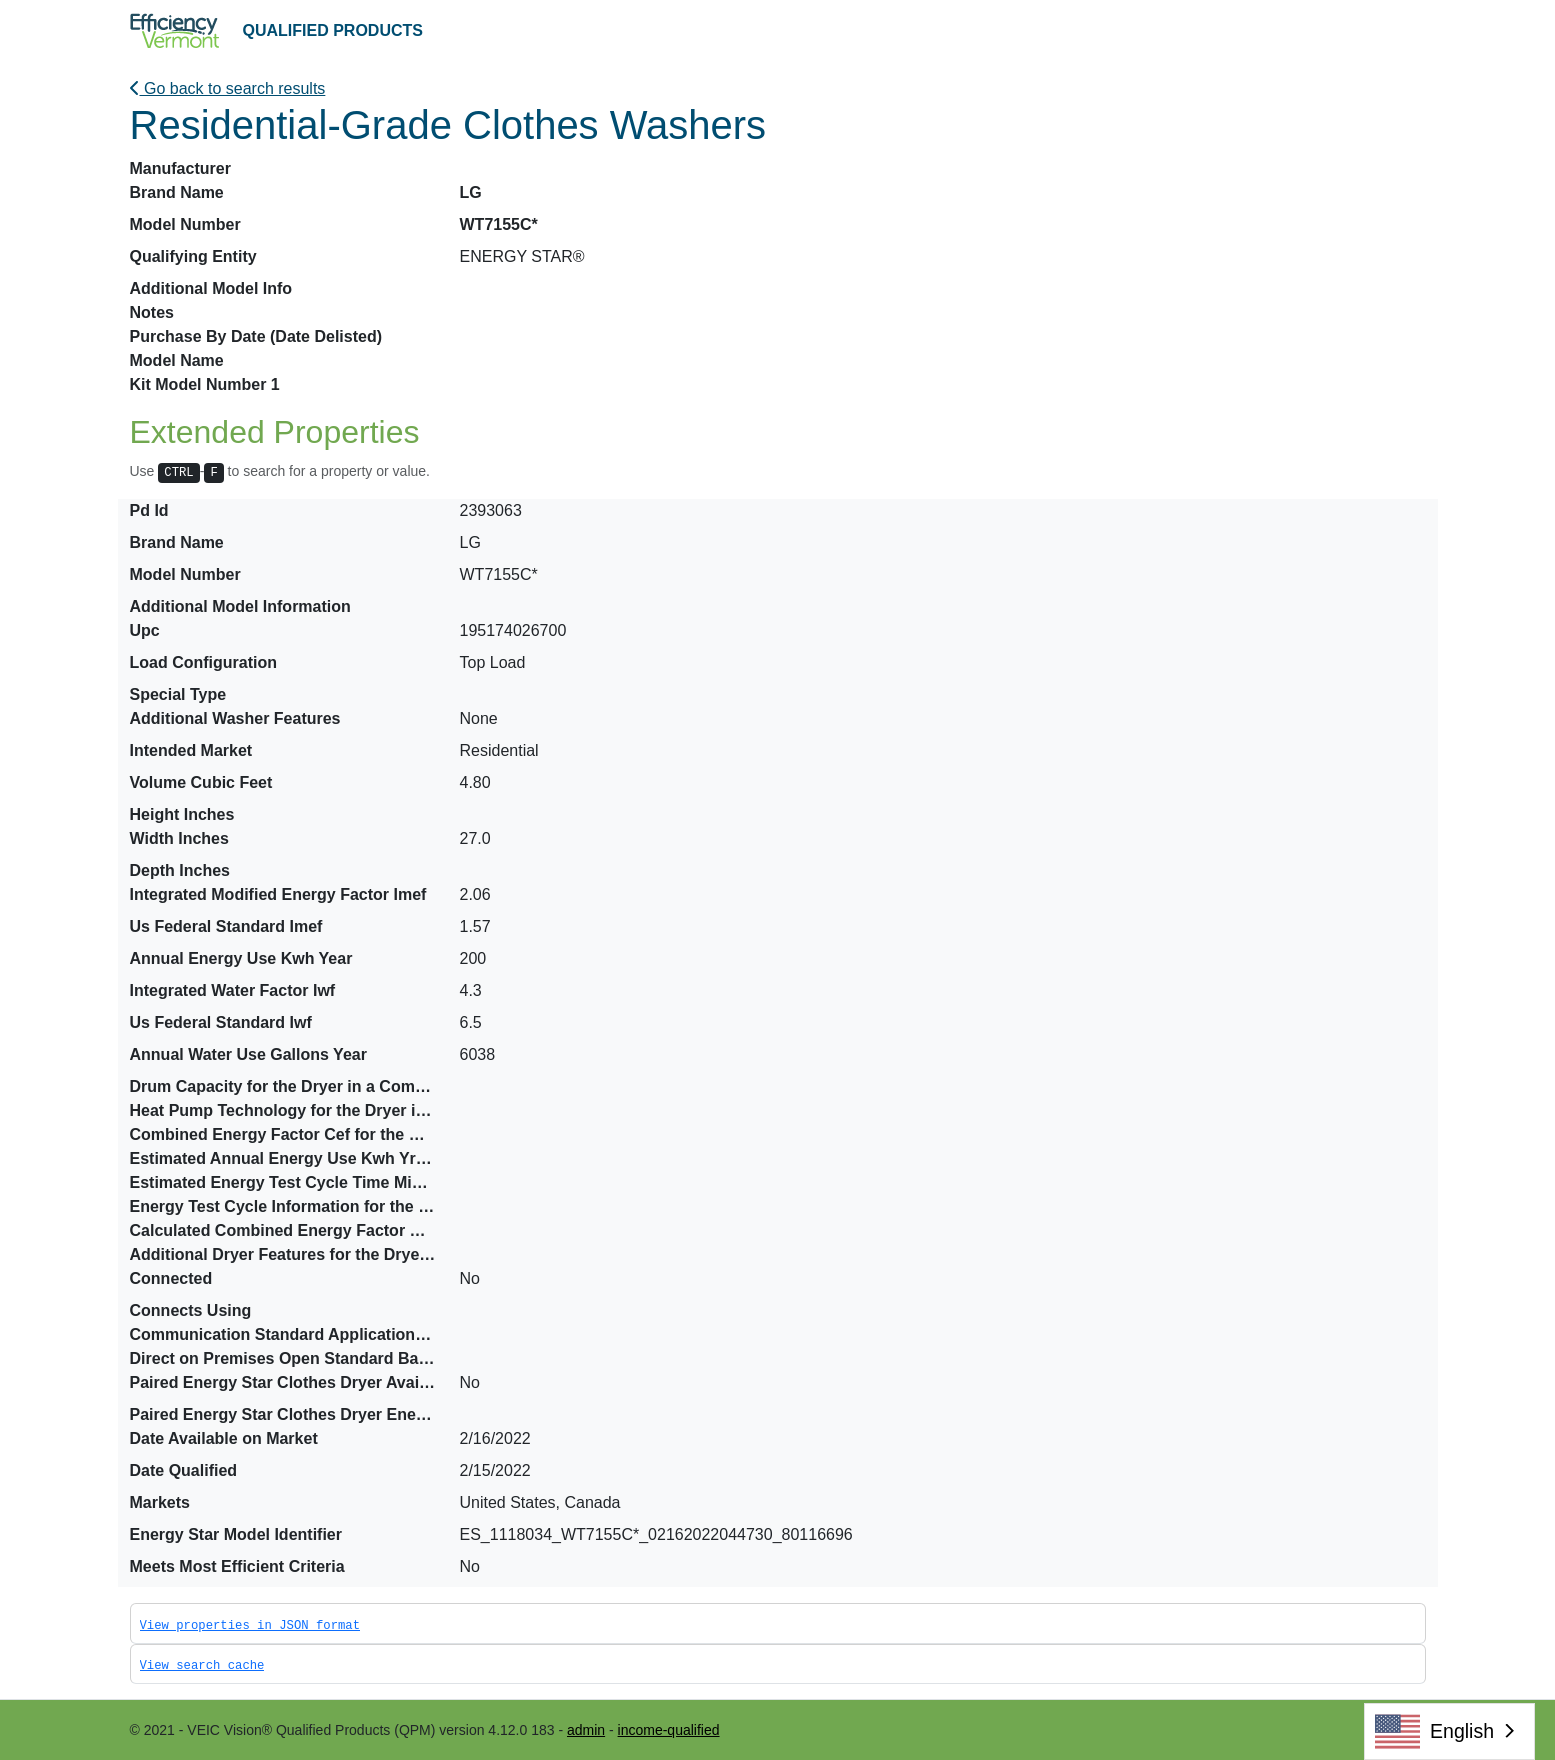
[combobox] (1449, 1731)
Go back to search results (228, 88)
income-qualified (669, 1730)
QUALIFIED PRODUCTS (333, 30)
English (1434, 1731)
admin (586, 1730)
